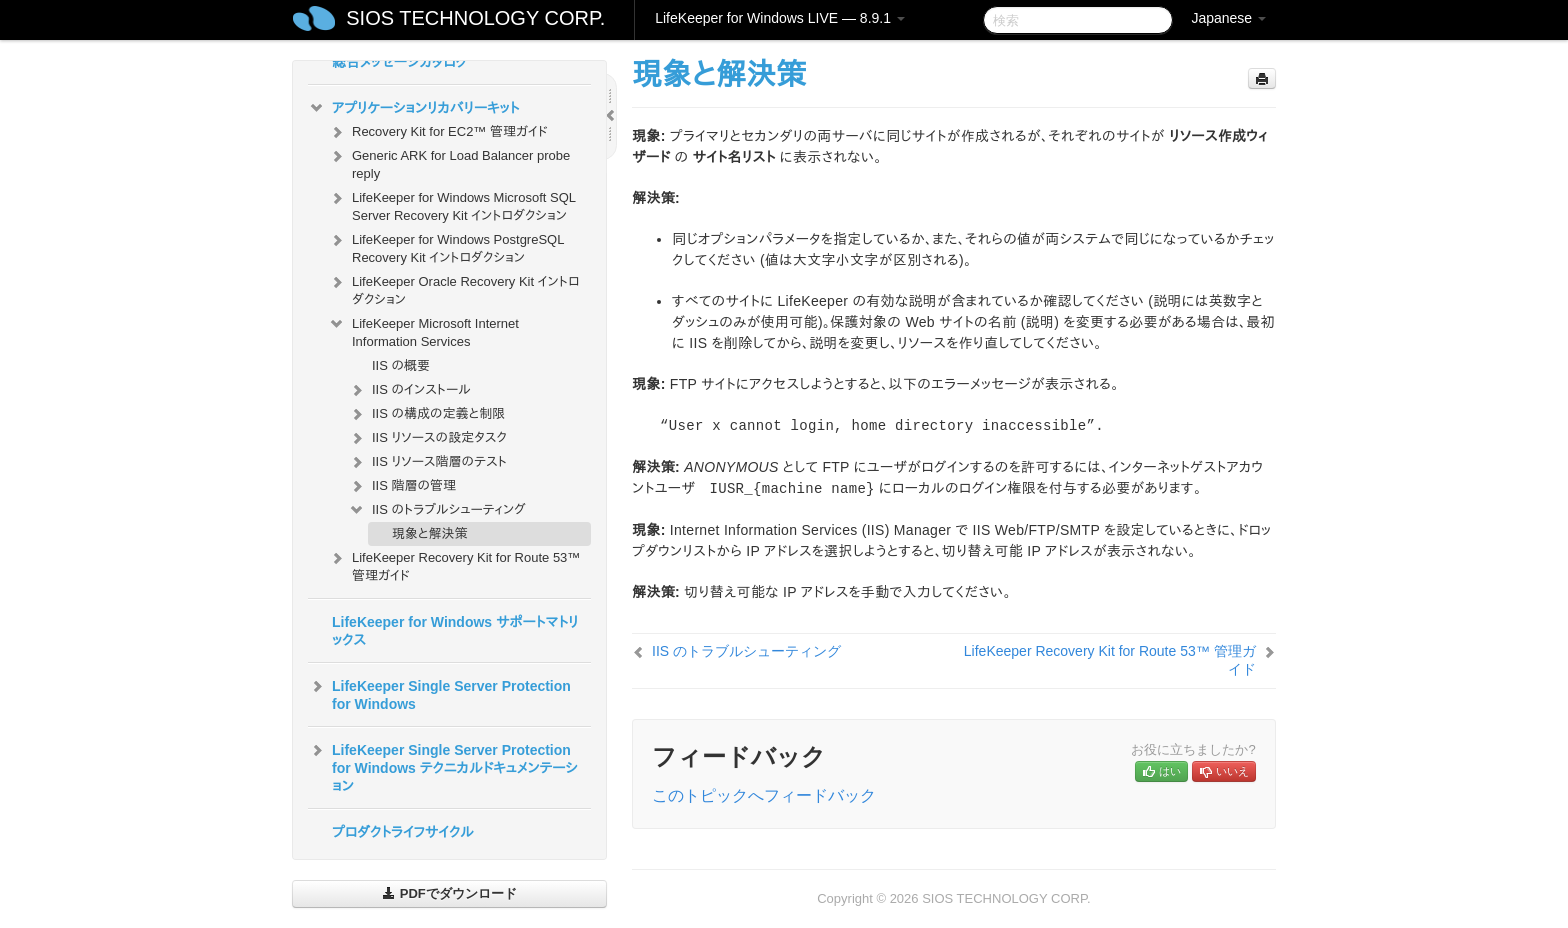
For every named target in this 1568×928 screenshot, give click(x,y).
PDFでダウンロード (449, 893)
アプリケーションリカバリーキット (413, 108)
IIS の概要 (401, 365)
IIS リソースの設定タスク (427, 438)
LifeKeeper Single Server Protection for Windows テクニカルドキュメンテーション (443, 766)
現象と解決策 (429, 533)
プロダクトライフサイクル (403, 832)
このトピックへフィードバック (764, 795)
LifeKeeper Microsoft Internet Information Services (423, 330)
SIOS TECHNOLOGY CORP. (475, 18)
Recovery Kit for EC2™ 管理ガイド (438, 132)
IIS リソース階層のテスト (427, 462)
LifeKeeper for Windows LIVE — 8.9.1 (780, 18)
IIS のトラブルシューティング (437, 510)
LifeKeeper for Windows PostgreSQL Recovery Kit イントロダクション (446, 246)
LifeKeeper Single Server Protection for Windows (439, 693)
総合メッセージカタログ (400, 62)
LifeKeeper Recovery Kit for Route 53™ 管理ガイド (454, 564)
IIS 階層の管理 (402, 486)
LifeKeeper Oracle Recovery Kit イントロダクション (453, 288)
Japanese (1228, 18)
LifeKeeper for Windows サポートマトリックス (455, 631)
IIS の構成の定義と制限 (426, 414)
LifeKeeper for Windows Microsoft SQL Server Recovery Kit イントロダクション (452, 204)
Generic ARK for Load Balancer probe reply (449, 162)
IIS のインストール (409, 390)
